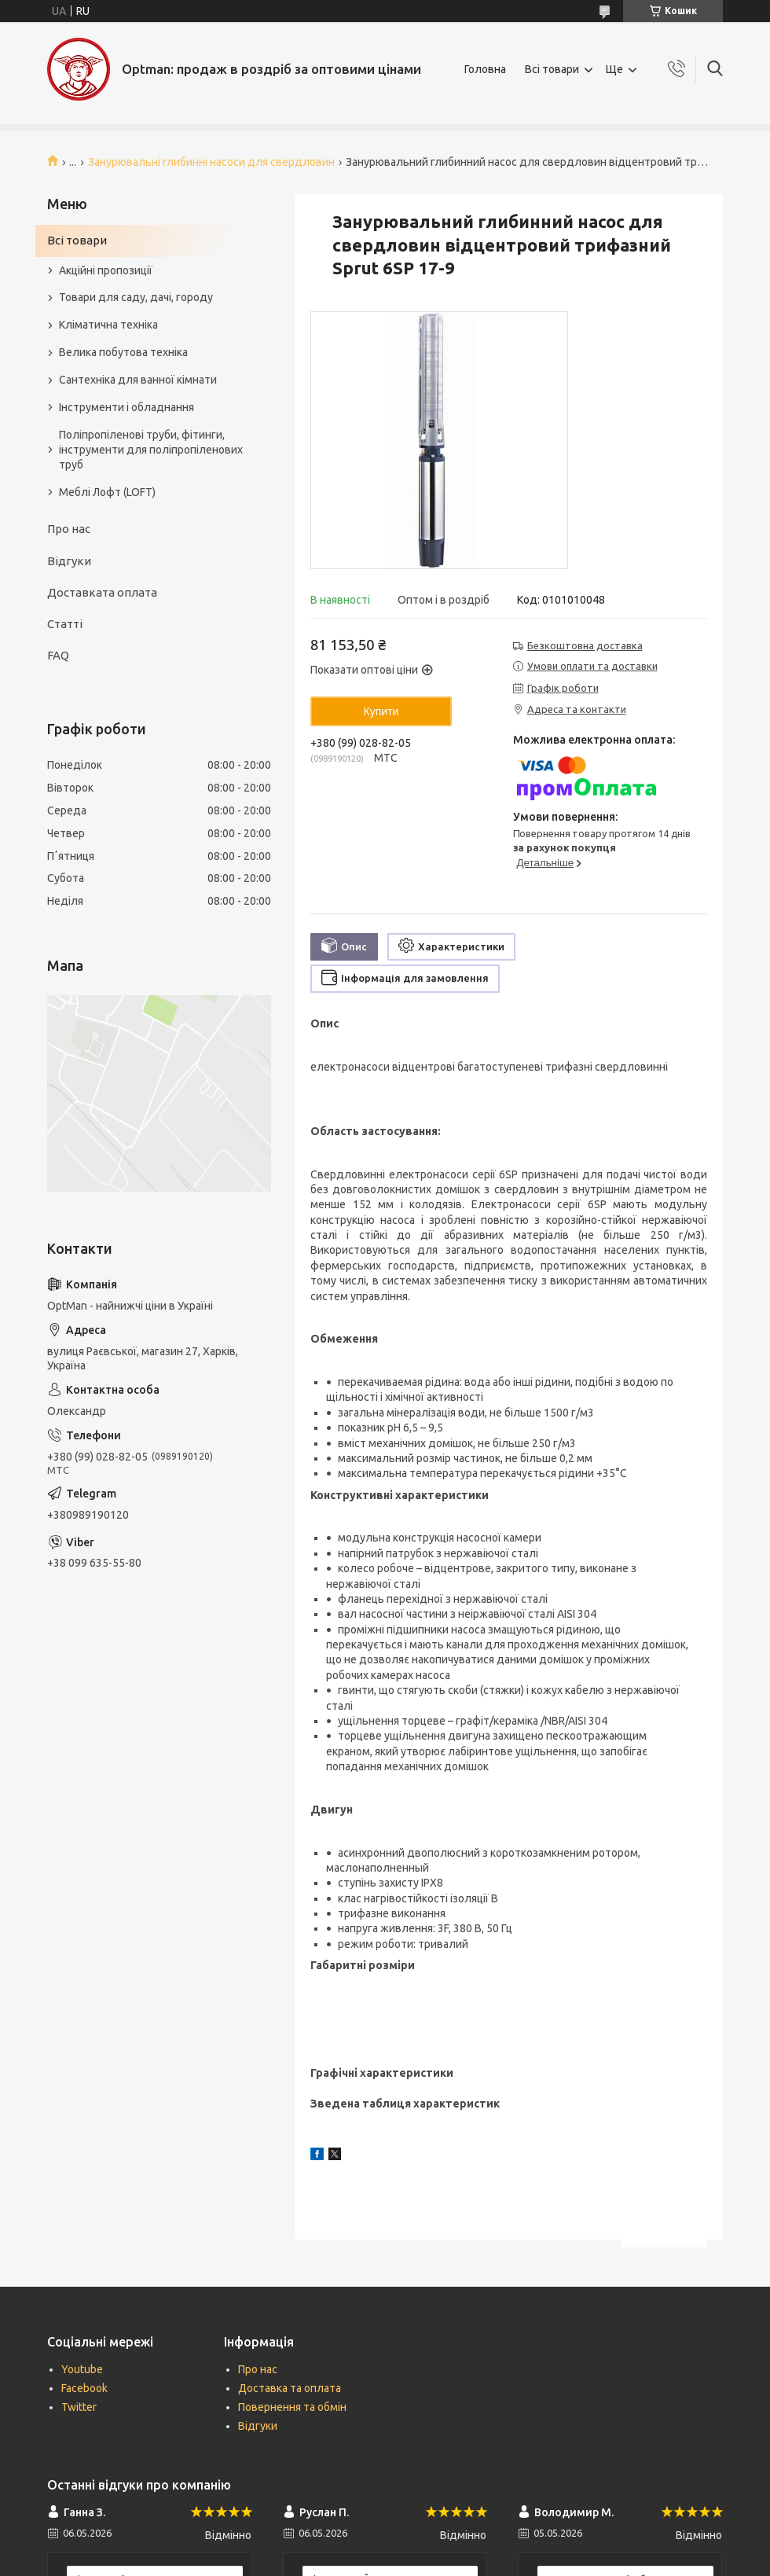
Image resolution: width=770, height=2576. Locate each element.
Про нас (68, 528)
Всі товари (552, 69)
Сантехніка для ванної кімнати (138, 379)
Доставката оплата (102, 592)
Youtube (82, 2369)
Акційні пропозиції (105, 270)
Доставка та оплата (289, 2388)
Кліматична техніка (108, 324)
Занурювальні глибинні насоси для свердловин (211, 162)
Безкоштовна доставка (585, 645)
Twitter (79, 2407)
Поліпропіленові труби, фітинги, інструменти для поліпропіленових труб (151, 449)
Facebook (84, 2388)
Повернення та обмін (292, 2407)
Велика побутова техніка (123, 352)
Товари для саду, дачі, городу (136, 297)
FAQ (58, 655)
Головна (485, 69)
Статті (64, 623)
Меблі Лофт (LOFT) (107, 492)
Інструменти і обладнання (126, 407)
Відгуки (69, 561)
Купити (381, 711)
